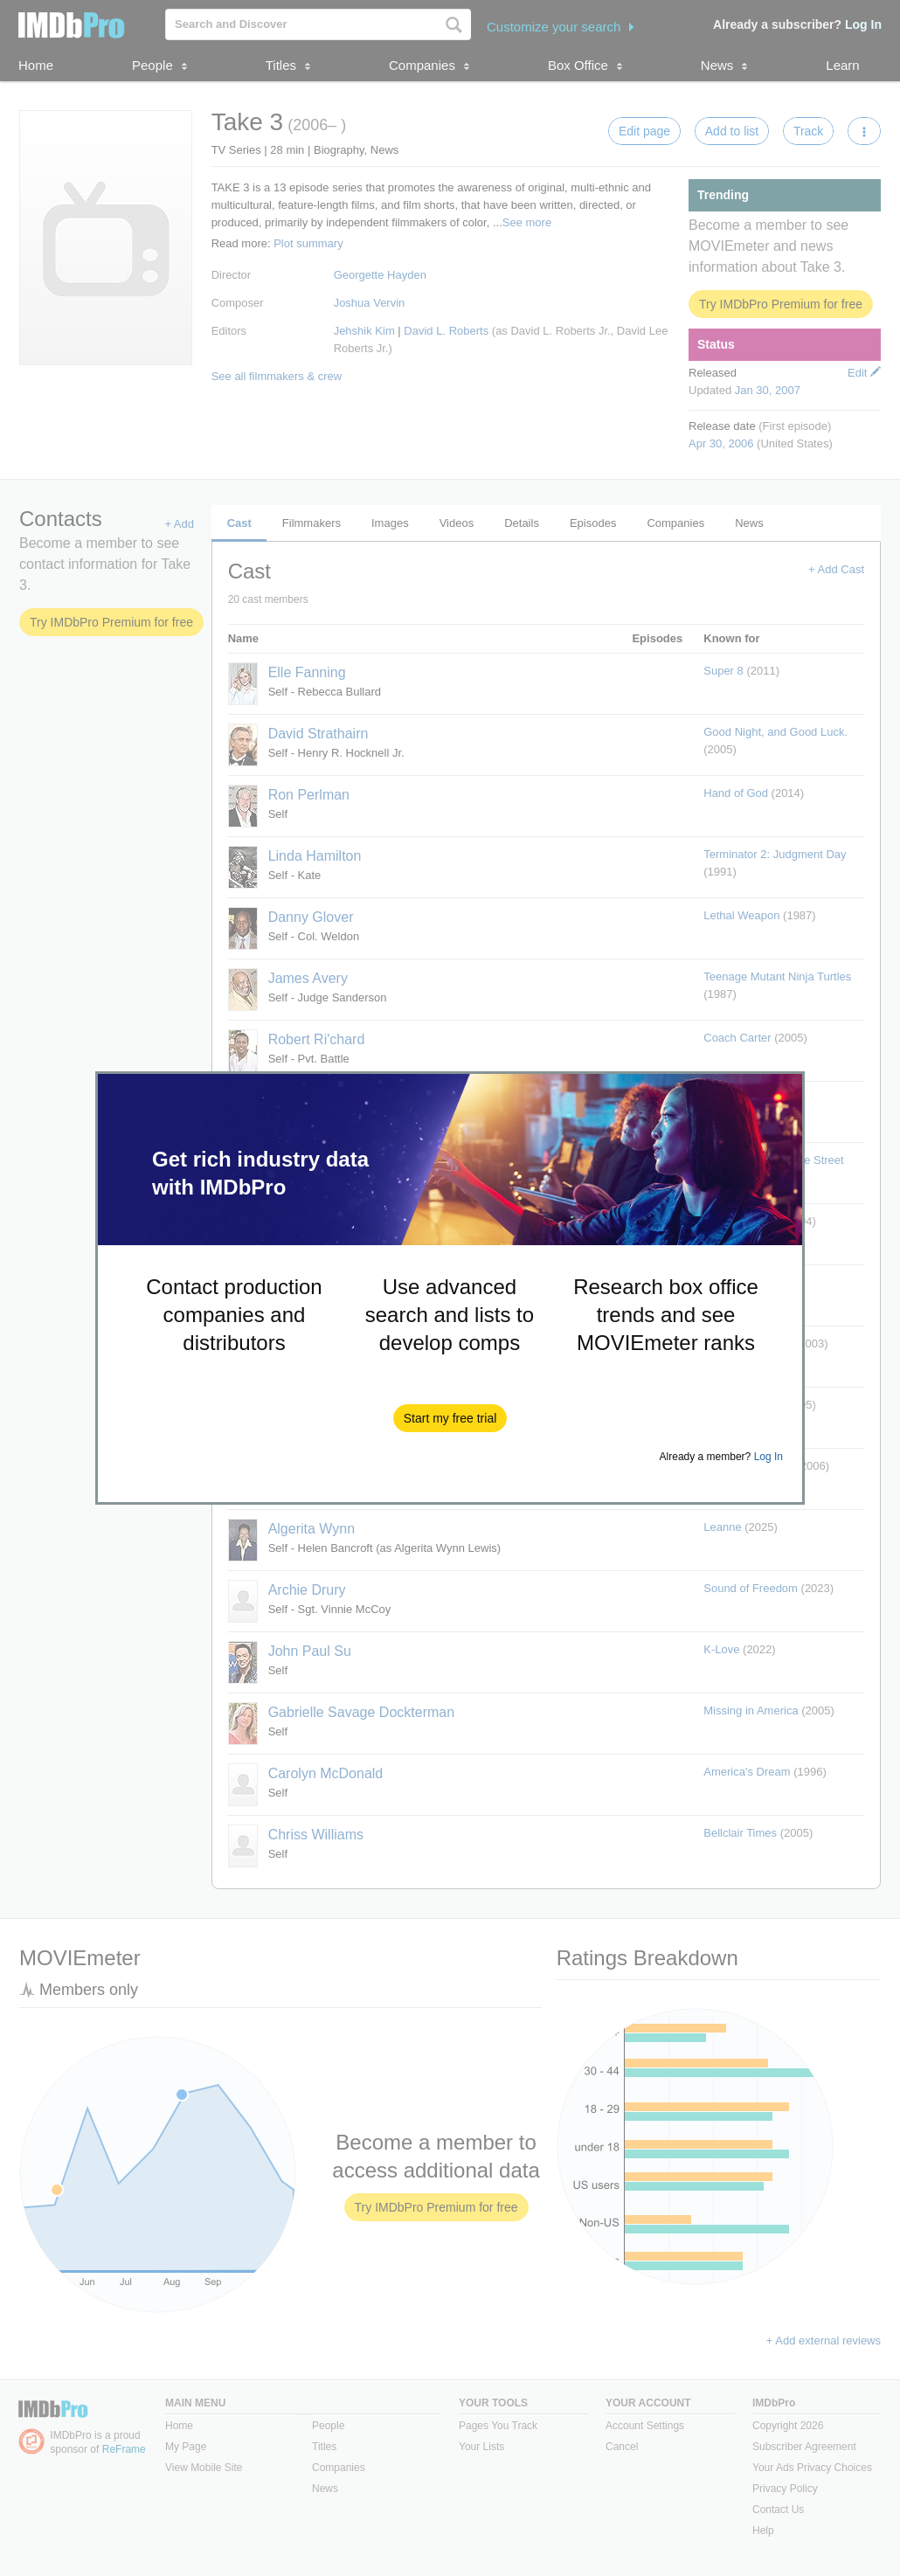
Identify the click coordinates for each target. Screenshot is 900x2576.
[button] (450, 1418)
